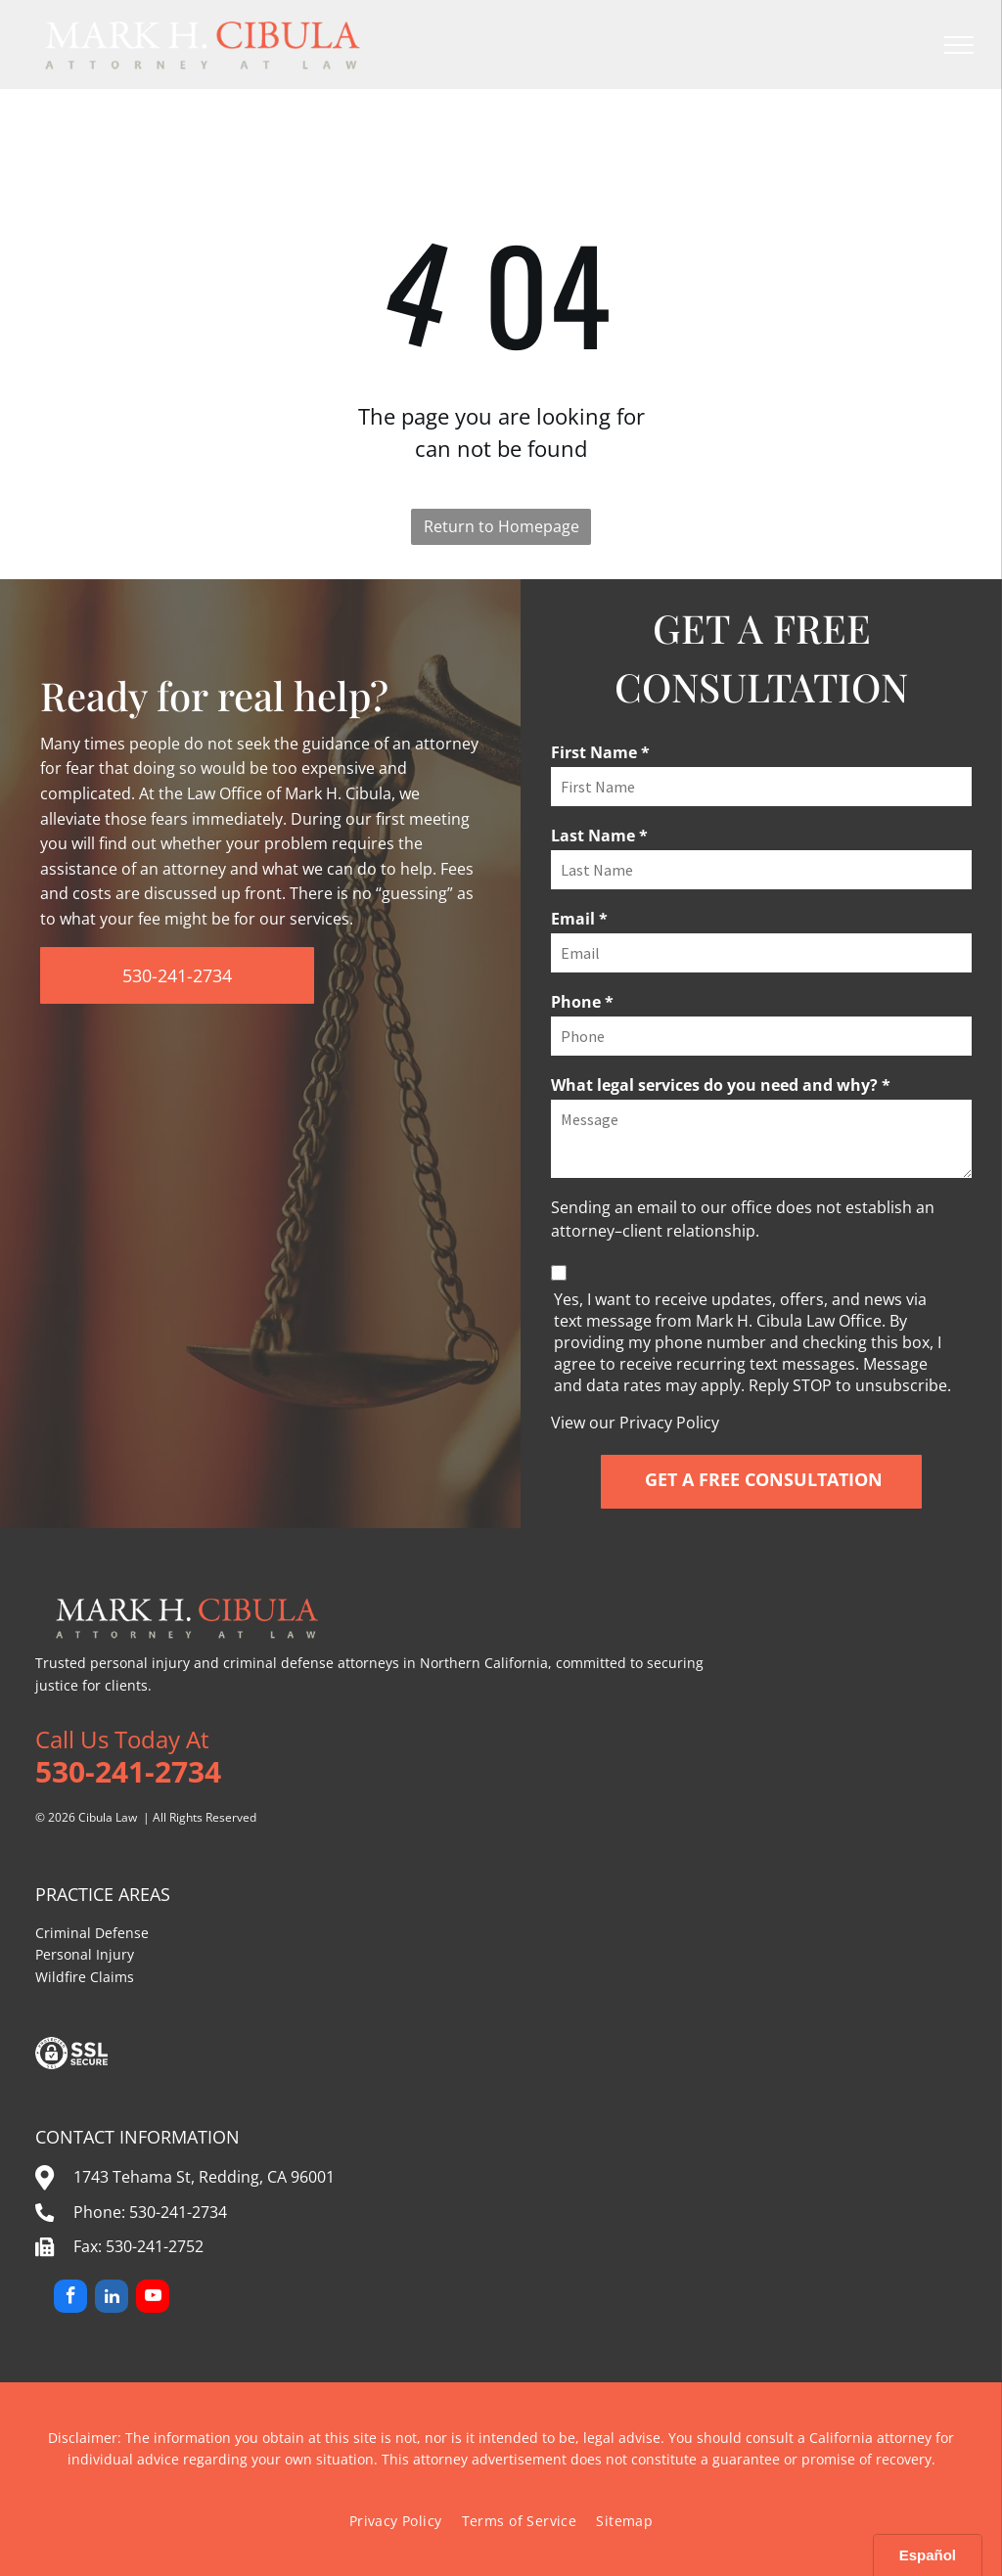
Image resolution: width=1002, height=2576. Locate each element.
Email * (579, 918)
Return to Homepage (501, 526)
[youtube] (152, 2299)
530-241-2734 (178, 2212)
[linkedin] (111, 2299)
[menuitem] (396, 2520)
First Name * (600, 752)
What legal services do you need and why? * (720, 1085)
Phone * (582, 1002)
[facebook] (70, 2299)
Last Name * (599, 835)
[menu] (959, 45)
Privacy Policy (669, 1422)
